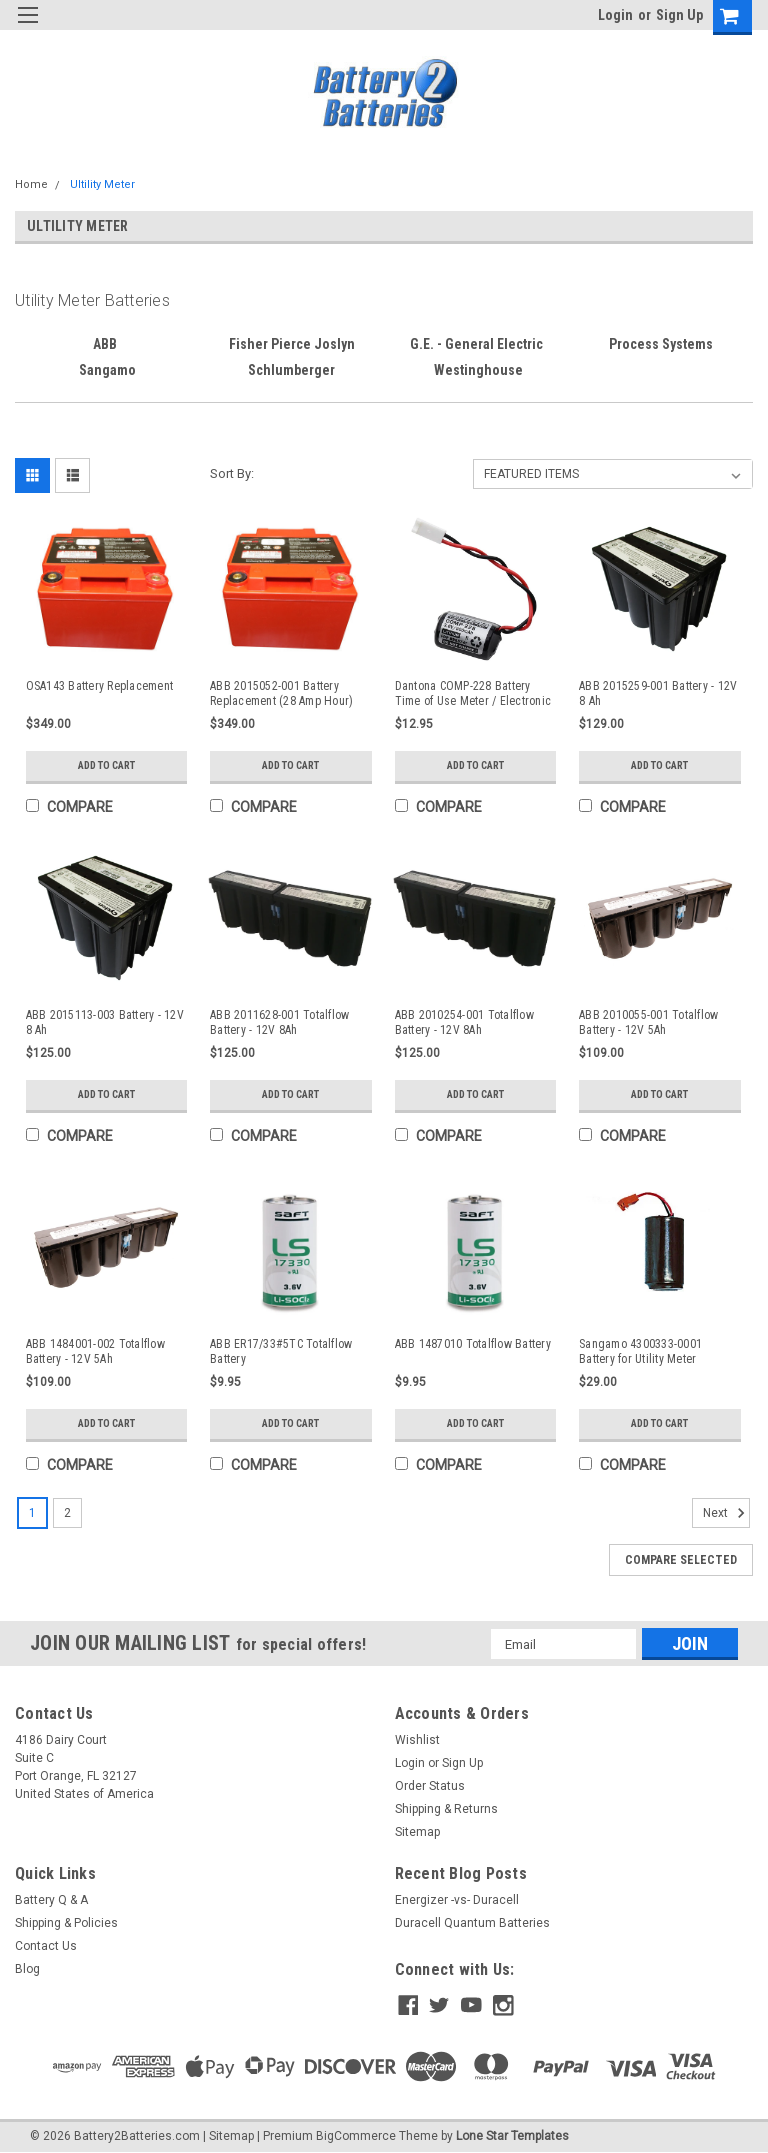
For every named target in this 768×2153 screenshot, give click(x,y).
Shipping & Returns (446, 1809)
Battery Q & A (51, 1900)
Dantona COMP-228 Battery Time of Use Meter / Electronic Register (473, 694)
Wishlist (417, 1740)
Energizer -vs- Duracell (457, 1900)
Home (31, 184)
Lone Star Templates (512, 2133)
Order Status (430, 1786)
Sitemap (417, 1832)
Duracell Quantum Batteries (472, 1923)
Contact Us (46, 1946)
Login (615, 15)
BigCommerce (356, 2133)
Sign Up (679, 15)
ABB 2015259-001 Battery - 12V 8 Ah (658, 693)
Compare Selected (681, 1560)
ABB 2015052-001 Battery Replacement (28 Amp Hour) (281, 693)
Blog (27, 1969)
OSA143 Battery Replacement (100, 686)
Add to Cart (106, 765)
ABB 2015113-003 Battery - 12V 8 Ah (105, 1022)
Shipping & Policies (66, 1923)
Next (726, 1513)
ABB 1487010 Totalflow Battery (473, 1344)
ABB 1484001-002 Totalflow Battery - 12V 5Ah (95, 1351)
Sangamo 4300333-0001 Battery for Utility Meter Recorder (640, 1352)
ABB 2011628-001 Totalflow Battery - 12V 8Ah (279, 1022)
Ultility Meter (102, 184)
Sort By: (232, 473)
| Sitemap (228, 2133)
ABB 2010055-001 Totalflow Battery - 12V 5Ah (648, 1022)
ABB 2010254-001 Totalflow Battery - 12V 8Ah (464, 1022)
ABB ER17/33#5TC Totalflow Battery (281, 1351)
